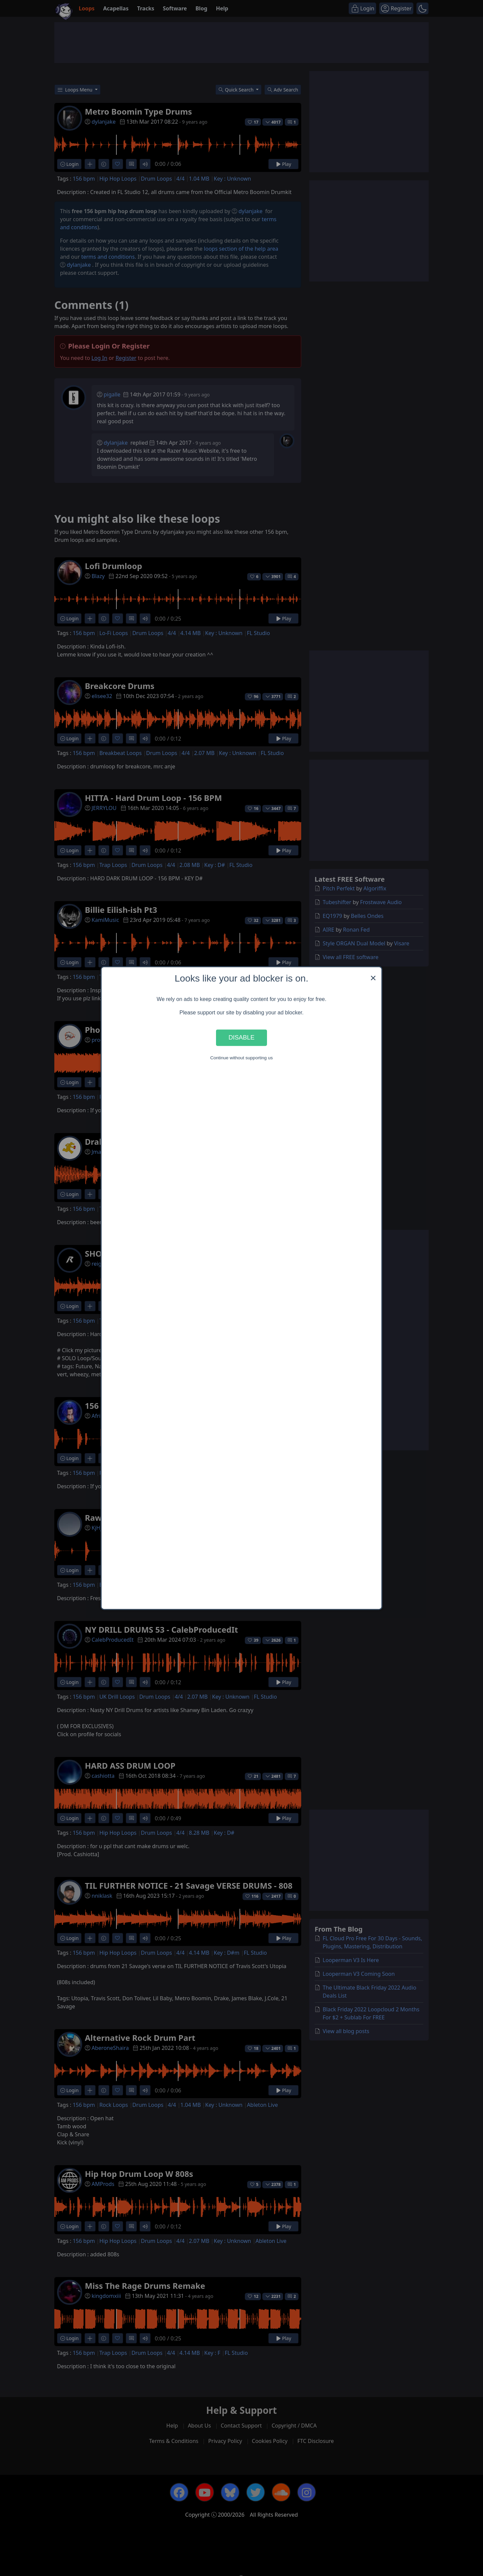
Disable (241, 1037)
